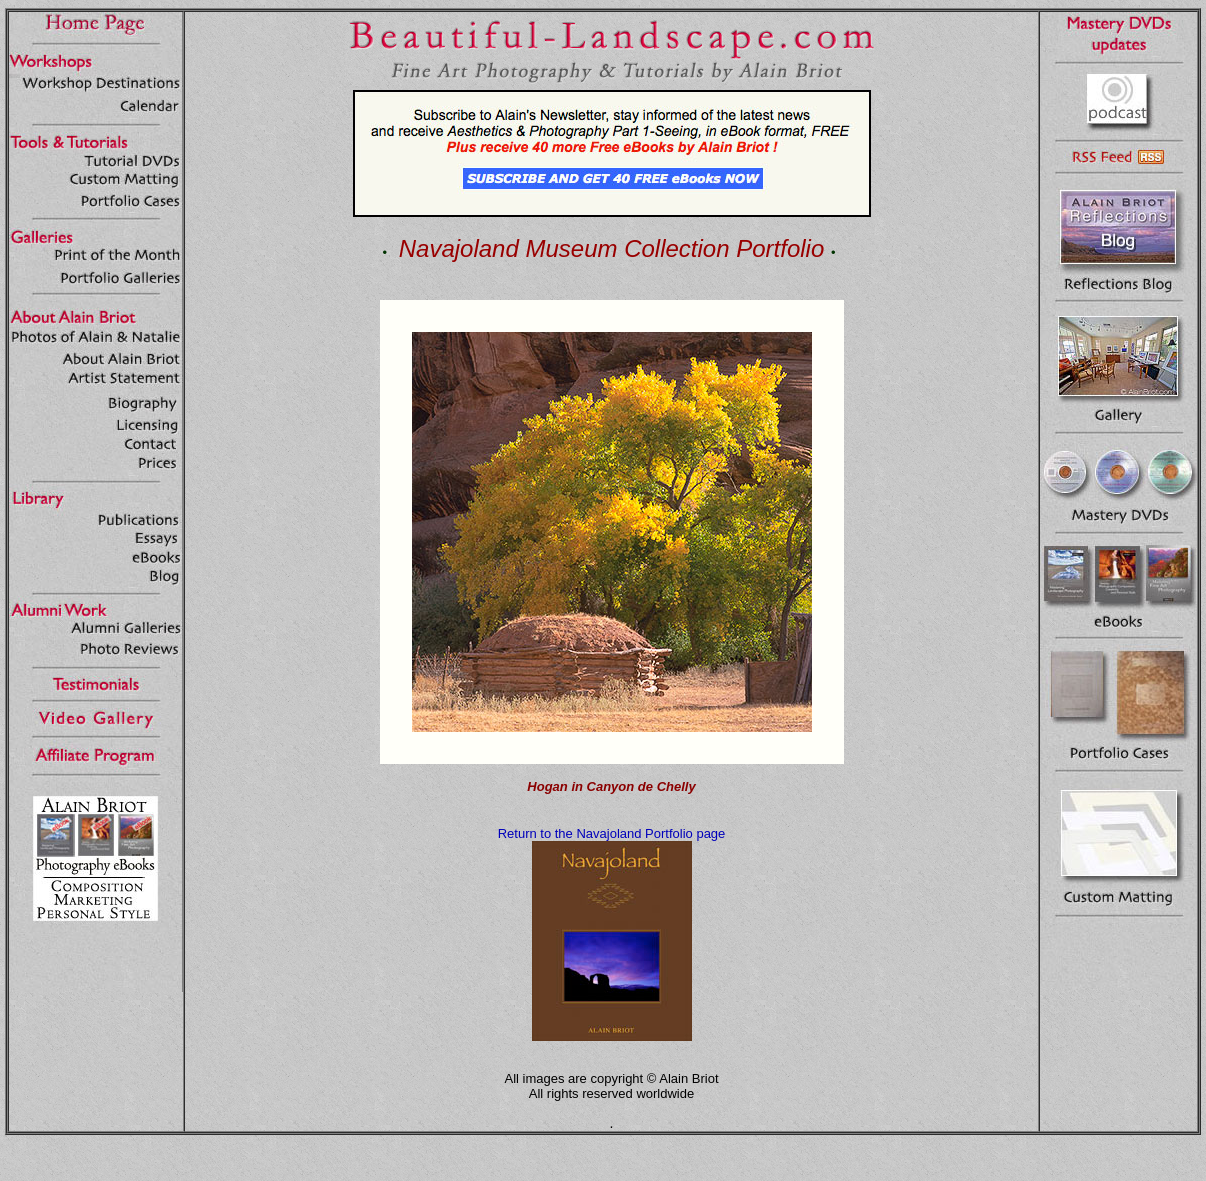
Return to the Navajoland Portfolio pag (608, 833)
